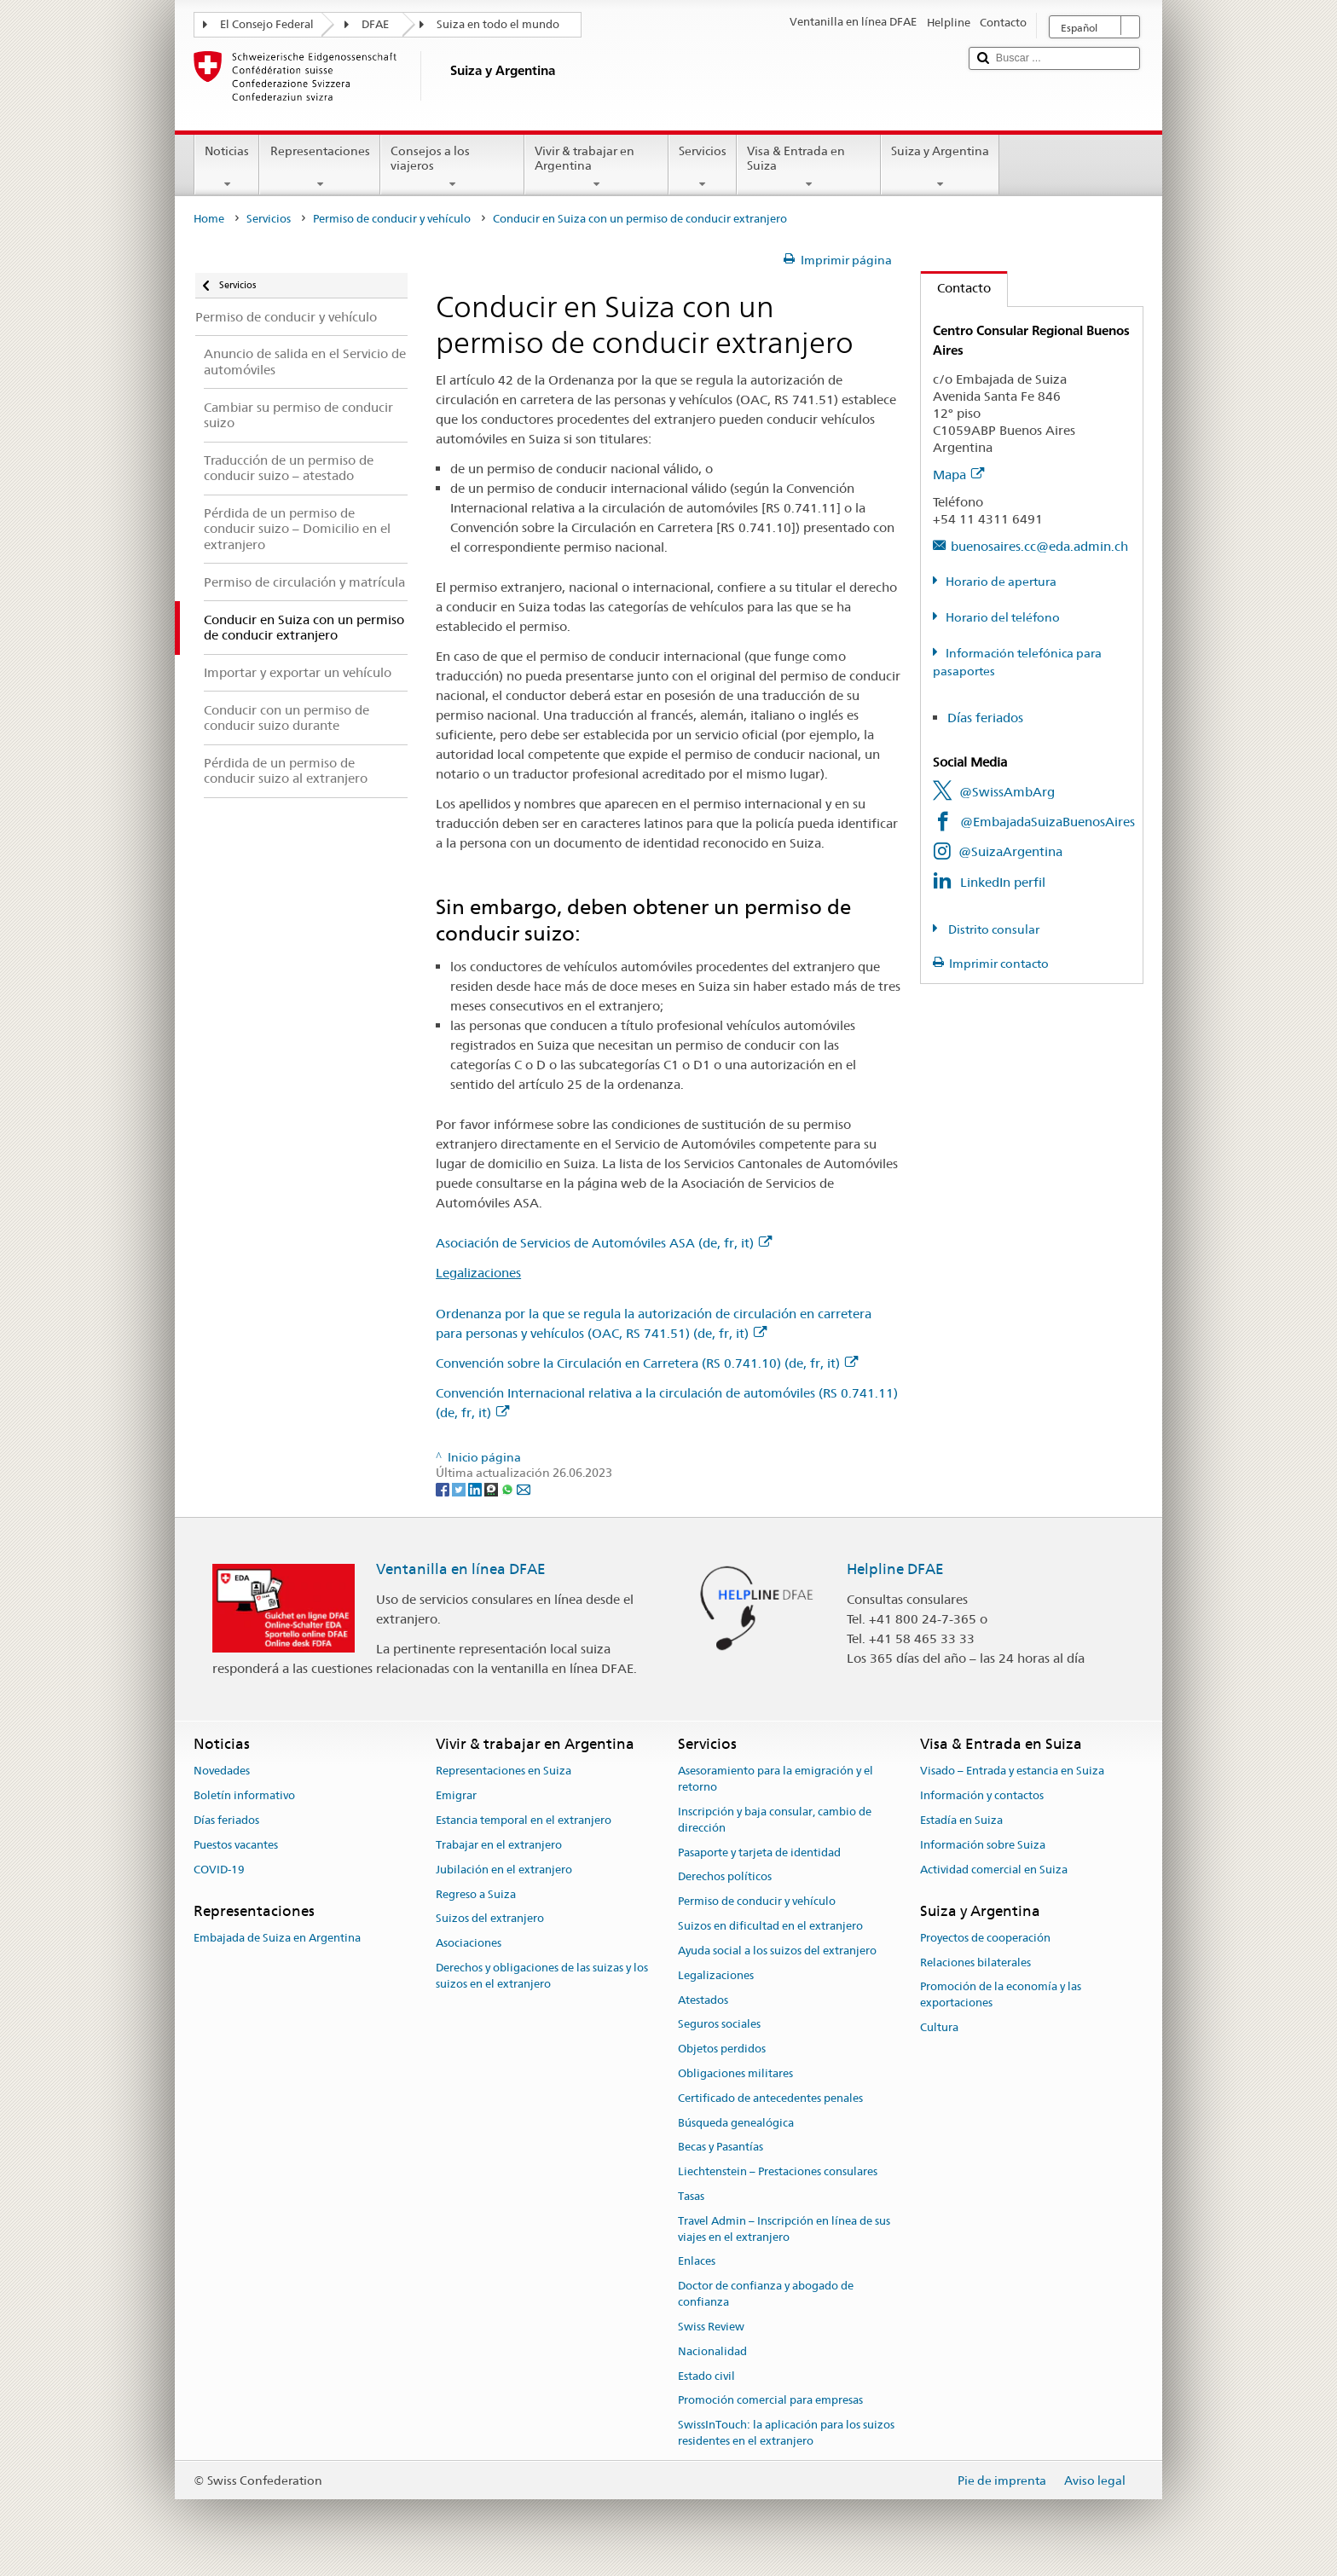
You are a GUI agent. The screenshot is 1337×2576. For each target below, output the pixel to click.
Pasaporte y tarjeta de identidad (759, 1852)
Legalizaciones (478, 1273)
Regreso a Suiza (476, 1894)
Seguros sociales (719, 2024)
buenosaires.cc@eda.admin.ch (1039, 546)
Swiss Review (711, 2326)
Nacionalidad (712, 2351)
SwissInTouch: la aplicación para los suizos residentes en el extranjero (786, 2432)
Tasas (691, 2196)
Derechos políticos (725, 1877)
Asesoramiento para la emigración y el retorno (775, 1779)
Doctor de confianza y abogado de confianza (766, 2294)
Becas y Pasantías (720, 2147)
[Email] (523, 1489)
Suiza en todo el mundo (498, 24)
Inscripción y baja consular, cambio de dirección (774, 1819)
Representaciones (319, 167)
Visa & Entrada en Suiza (809, 167)
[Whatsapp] (509, 1489)
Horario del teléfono (1003, 617)
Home (209, 218)
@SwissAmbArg (1007, 792)
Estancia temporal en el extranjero (523, 1820)
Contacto (956, 288)
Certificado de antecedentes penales (770, 2098)
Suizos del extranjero (490, 1919)
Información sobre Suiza (982, 1844)
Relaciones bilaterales (975, 1962)
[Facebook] (444, 1489)
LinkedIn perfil (1002, 882)
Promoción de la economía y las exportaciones (1000, 1995)
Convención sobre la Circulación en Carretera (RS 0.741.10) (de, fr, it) (647, 1363)
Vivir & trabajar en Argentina (596, 167)
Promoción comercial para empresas (770, 2400)
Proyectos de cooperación (985, 1937)
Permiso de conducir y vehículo (392, 218)
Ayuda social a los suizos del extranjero (777, 1950)
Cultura (939, 2027)
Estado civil (706, 2376)
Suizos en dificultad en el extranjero (770, 1925)
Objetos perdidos (722, 2048)
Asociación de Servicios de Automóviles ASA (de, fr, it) (604, 1243)
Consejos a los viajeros (452, 167)
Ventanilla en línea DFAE (461, 1568)
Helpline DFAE (895, 1568)
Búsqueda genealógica (736, 2122)
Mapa (958, 474)
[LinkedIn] (476, 1489)
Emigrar (456, 1796)
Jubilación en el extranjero (504, 1869)
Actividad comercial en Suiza (994, 1869)
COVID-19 (219, 1869)
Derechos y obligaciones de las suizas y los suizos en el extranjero (542, 1975)
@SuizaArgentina (1010, 851)
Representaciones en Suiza (503, 1771)
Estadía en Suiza (961, 1820)
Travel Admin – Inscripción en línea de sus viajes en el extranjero (784, 2228)
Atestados (703, 2000)
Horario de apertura (1001, 581)
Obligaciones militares (735, 2073)
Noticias (226, 167)
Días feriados (985, 717)
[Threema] (492, 1489)
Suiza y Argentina (940, 167)
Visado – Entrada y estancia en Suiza (1012, 1771)
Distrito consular (992, 929)
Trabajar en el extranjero (499, 1844)
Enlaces (696, 2261)
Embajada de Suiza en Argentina (277, 1937)
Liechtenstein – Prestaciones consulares (777, 2171)
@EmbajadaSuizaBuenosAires (1047, 821)
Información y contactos (982, 1796)
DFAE (375, 24)
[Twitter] (460, 1489)
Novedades (222, 1771)
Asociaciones (468, 1942)
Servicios (702, 167)
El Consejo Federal (267, 24)
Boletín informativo (244, 1796)
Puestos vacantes (236, 1844)
